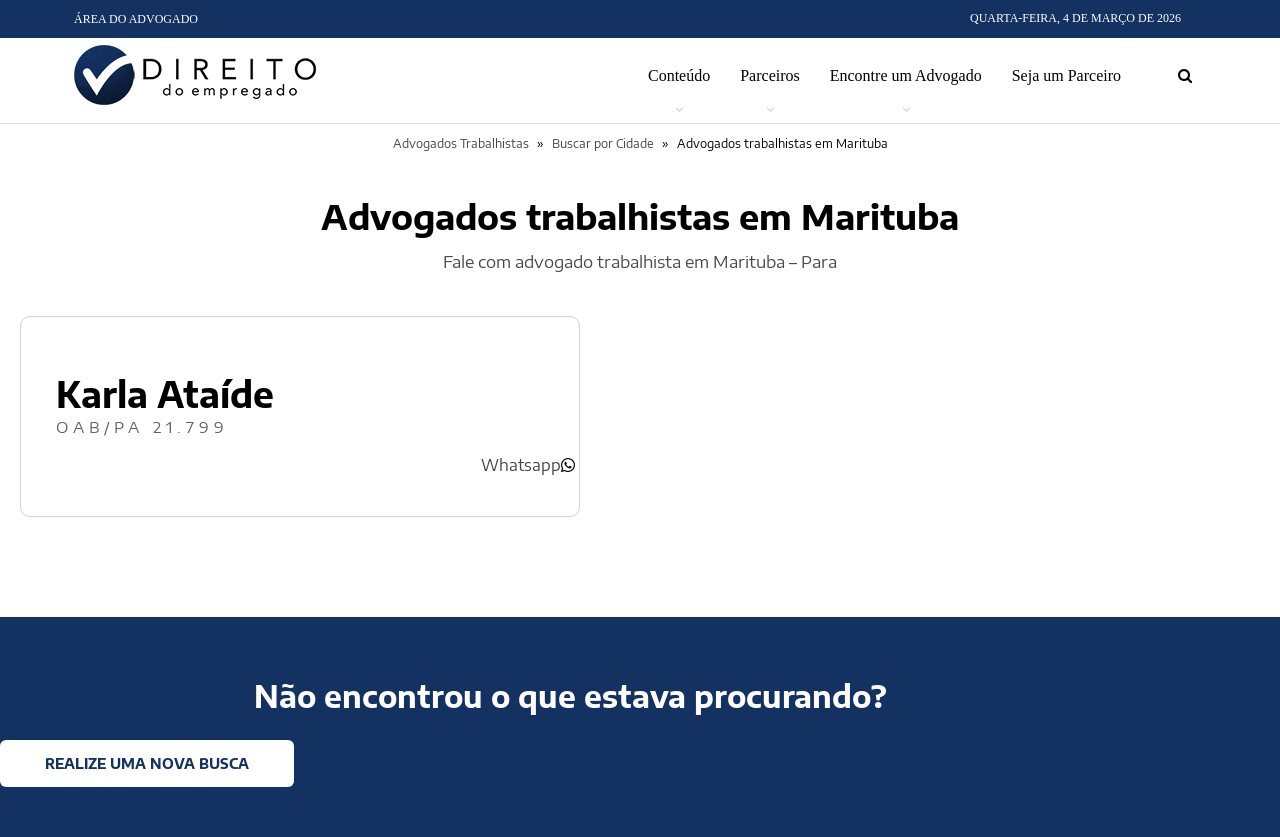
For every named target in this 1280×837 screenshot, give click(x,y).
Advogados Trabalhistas (461, 143)
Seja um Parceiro (1066, 75)
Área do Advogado (136, 19)
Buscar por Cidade (603, 143)
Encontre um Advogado (906, 75)
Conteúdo (679, 75)
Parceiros (770, 75)
